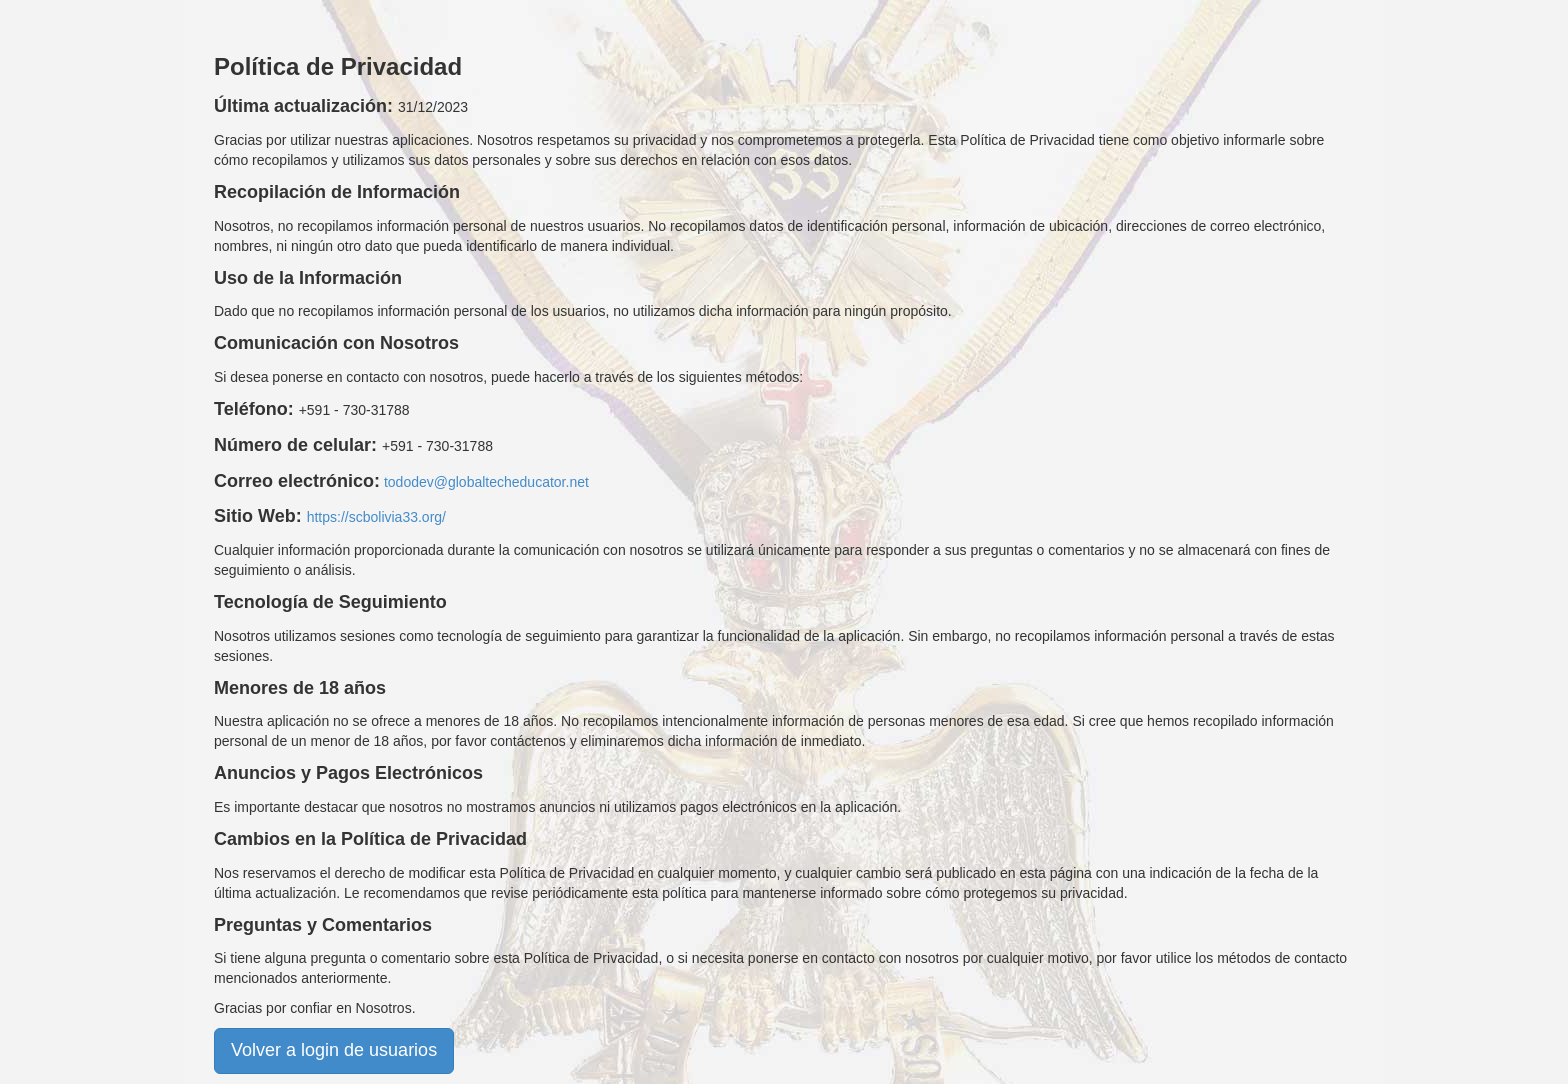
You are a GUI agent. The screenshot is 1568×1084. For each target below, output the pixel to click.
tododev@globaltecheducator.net (486, 482)
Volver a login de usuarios (334, 1050)
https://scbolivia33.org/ (376, 517)
